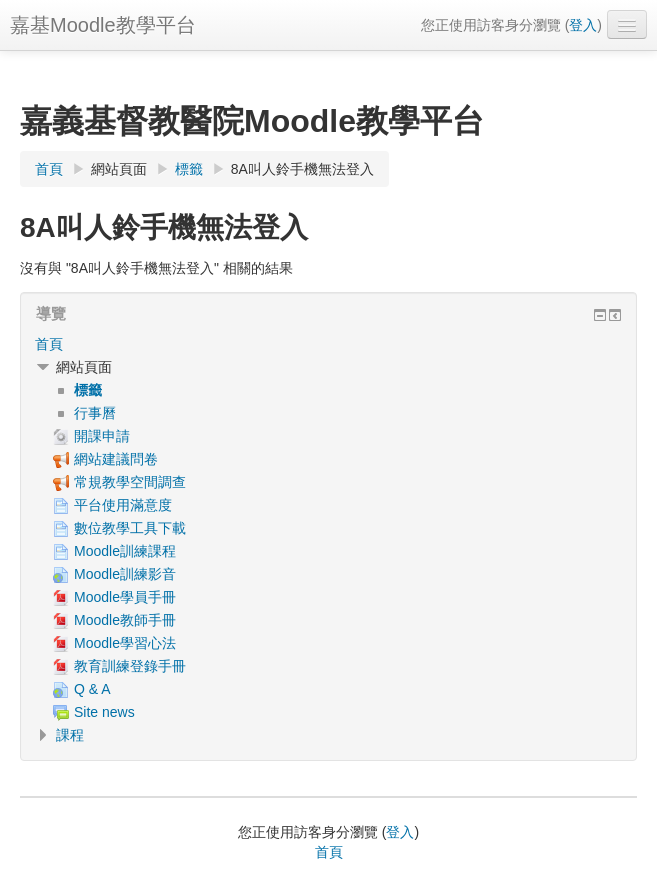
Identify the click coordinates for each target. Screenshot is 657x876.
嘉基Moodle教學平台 (103, 25)
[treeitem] (328, 344)
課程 (70, 735)
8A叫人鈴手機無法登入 (302, 169)
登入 (583, 25)
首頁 (49, 344)
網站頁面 (119, 169)
